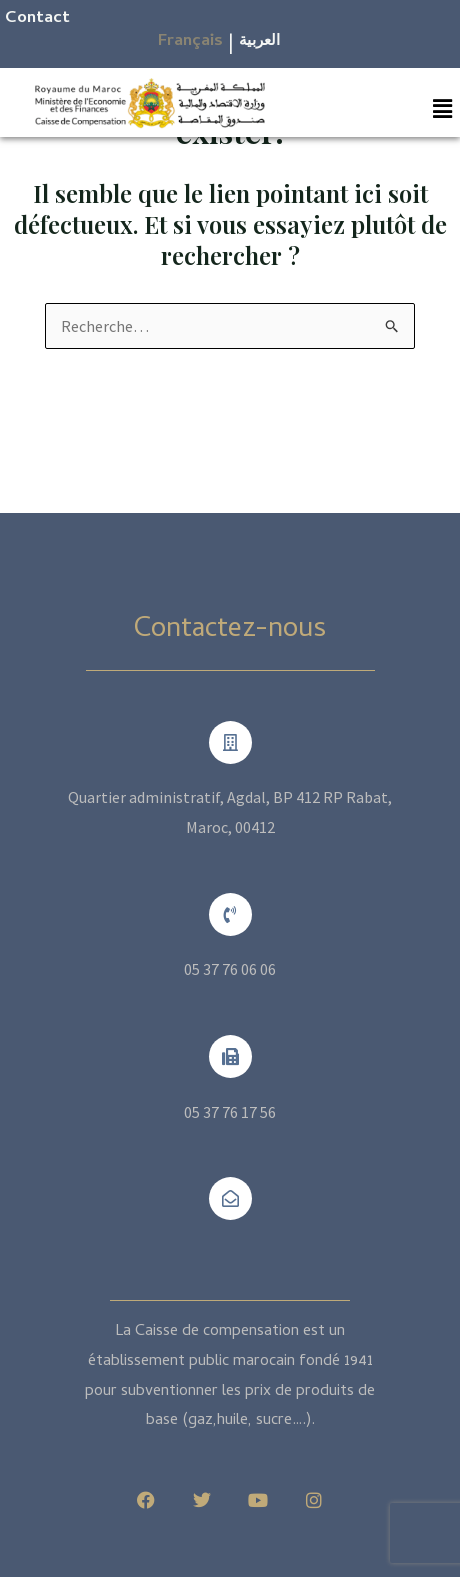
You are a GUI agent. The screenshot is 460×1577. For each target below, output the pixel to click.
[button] (443, 108)
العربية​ (259, 42)
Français (190, 42)
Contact (37, 19)
